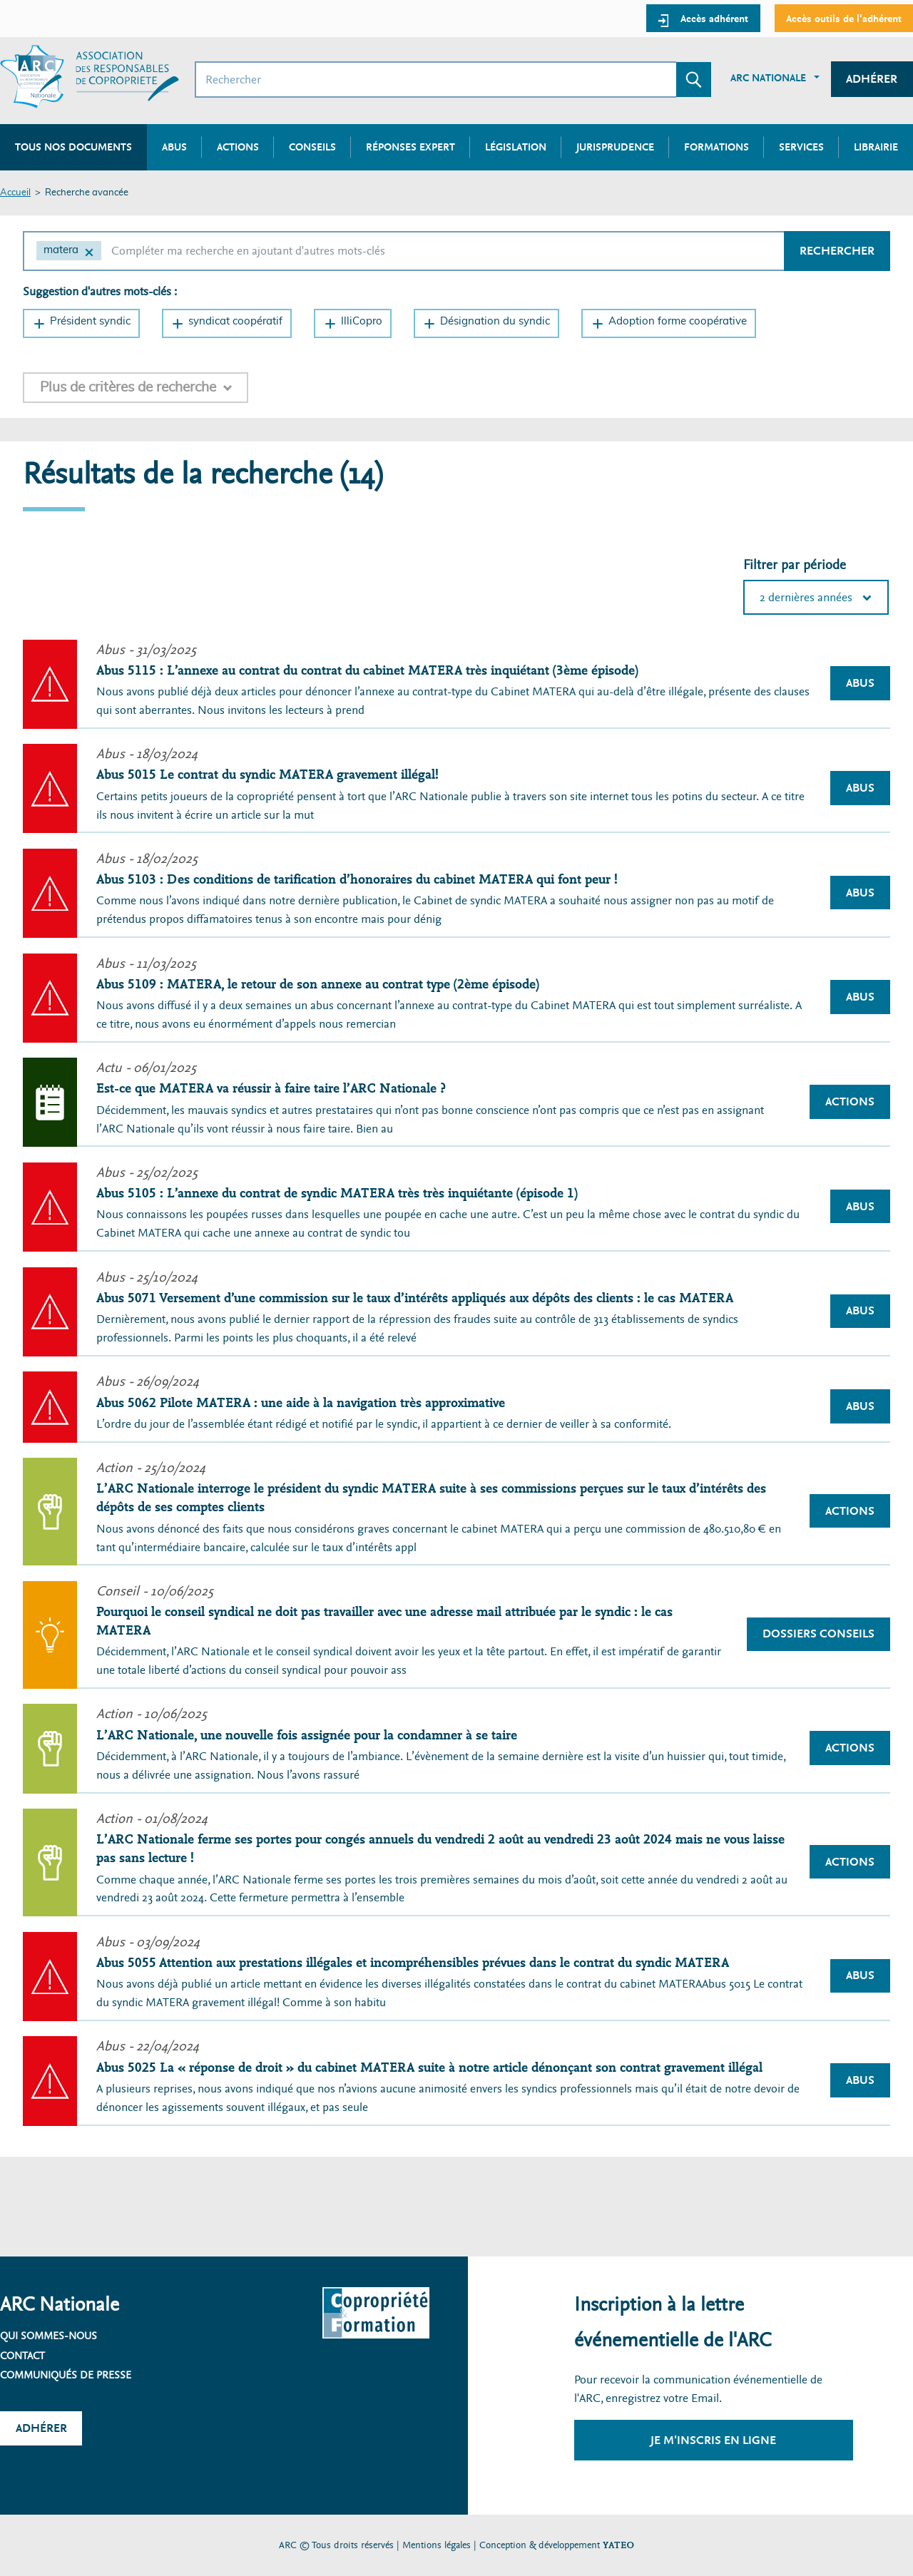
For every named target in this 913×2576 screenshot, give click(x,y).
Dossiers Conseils (818, 1633)
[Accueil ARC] (89, 76)
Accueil (15, 193)
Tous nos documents (73, 146)
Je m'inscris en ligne (713, 2440)
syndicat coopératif (235, 321)
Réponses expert (410, 146)
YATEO (618, 2545)
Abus (174, 146)
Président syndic (90, 321)
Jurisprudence (615, 146)
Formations (716, 146)
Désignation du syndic (495, 321)
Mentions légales (436, 2545)
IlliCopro (361, 321)
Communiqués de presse (65, 2374)
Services (801, 146)
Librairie (876, 146)
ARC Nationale (768, 77)
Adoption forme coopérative (677, 321)
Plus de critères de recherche (128, 387)
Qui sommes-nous (48, 2335)
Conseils (312, 146)
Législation (515, 146)
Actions (238, 146)
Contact (22, 2355)
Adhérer (871, 78)
